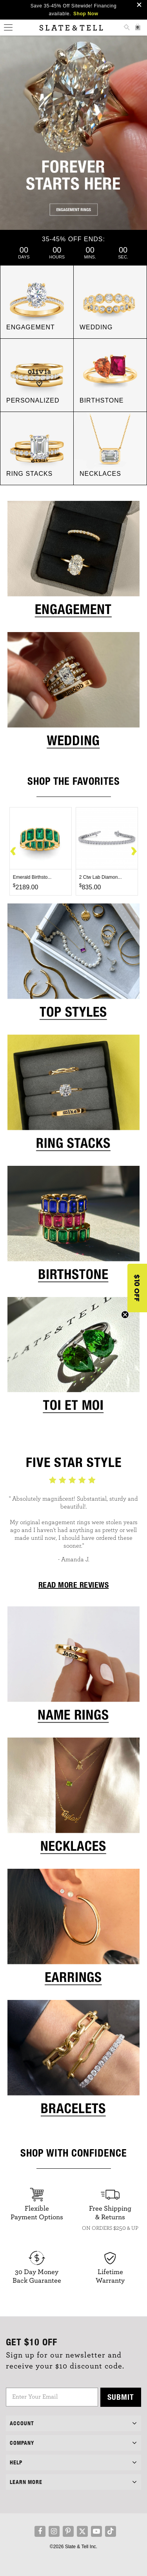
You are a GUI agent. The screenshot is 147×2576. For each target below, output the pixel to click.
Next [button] (134, 851)
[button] (137, 1288)
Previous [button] (13, 851)
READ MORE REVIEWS (73, 1584)
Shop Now (85, 13)
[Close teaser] (125, 1315)
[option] (40, 851)
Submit (120, 2396)
